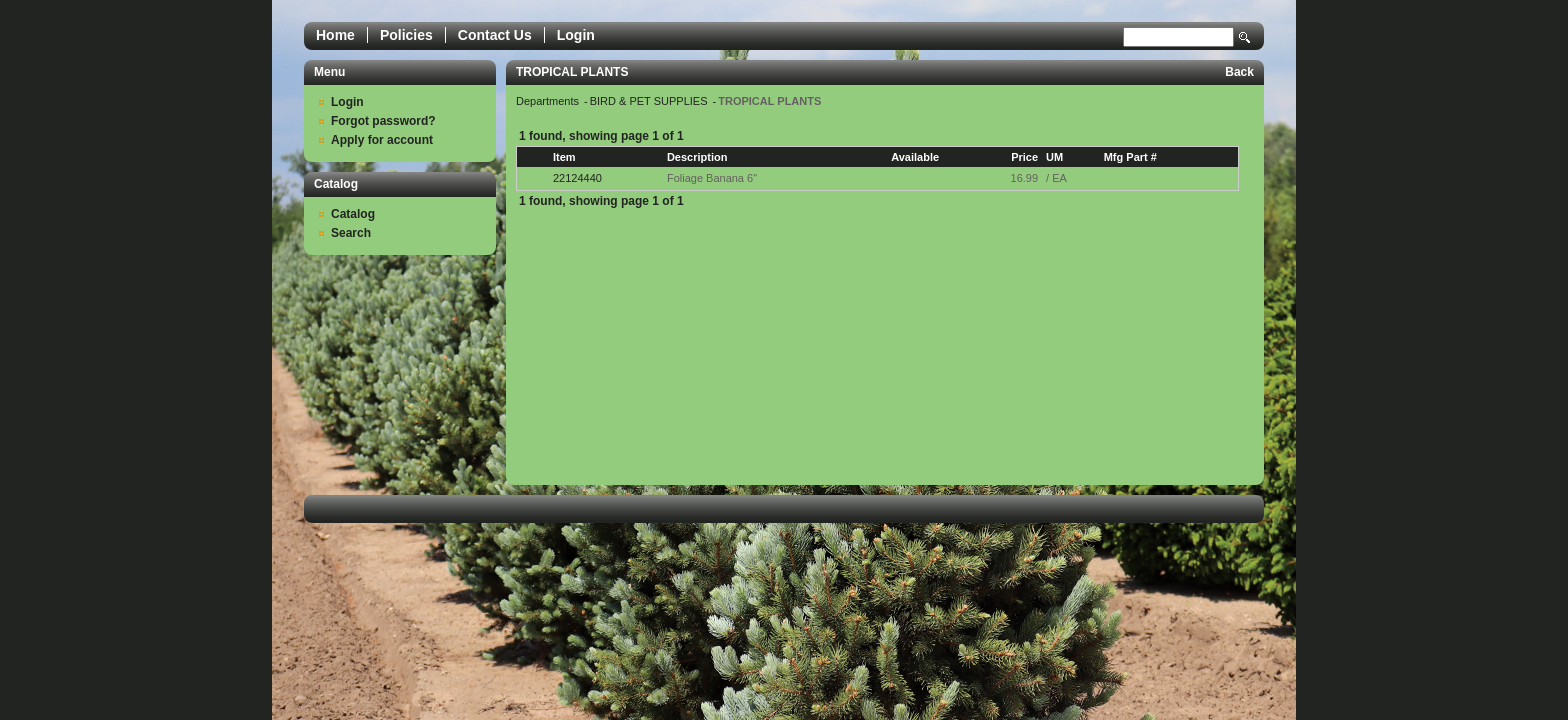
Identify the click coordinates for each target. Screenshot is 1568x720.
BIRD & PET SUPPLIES (650, 101)
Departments (549, 101)
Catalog (353, 214)
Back (1239, 72)
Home (335, 35)
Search (1245, 37)
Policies (406, 35)
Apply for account (382, 140)
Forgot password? (383, 121)
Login (576, 35)
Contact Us (495, 35)
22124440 (577, 178)
